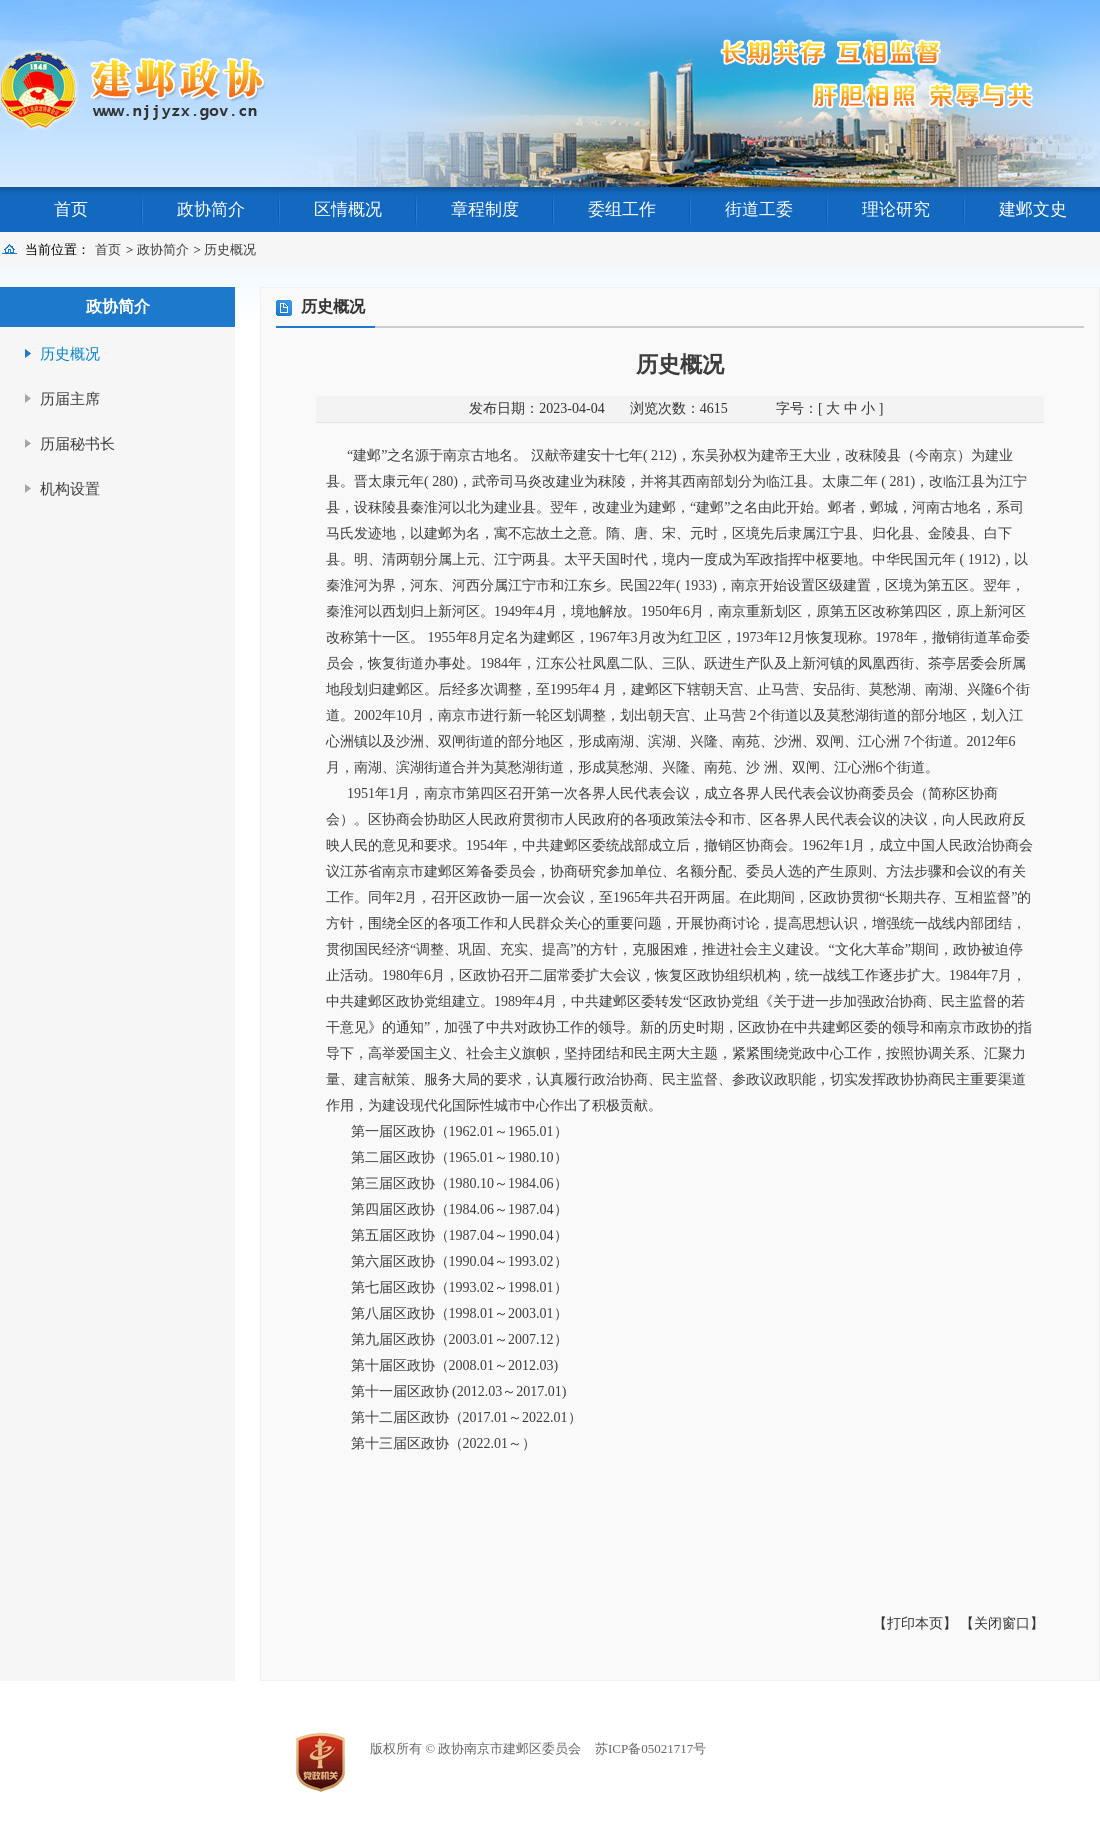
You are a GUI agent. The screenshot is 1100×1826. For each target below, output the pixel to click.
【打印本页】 (915, 1623)
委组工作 (622, 209)
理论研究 (896, 209)
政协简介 (211, 209)
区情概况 (348, 209)
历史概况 (230, 249)
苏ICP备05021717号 (650, 1748)
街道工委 (759, 209)
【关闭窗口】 (1002, 1623)
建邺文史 (1033, 209)
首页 (71, 209)
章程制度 (485, 209)
